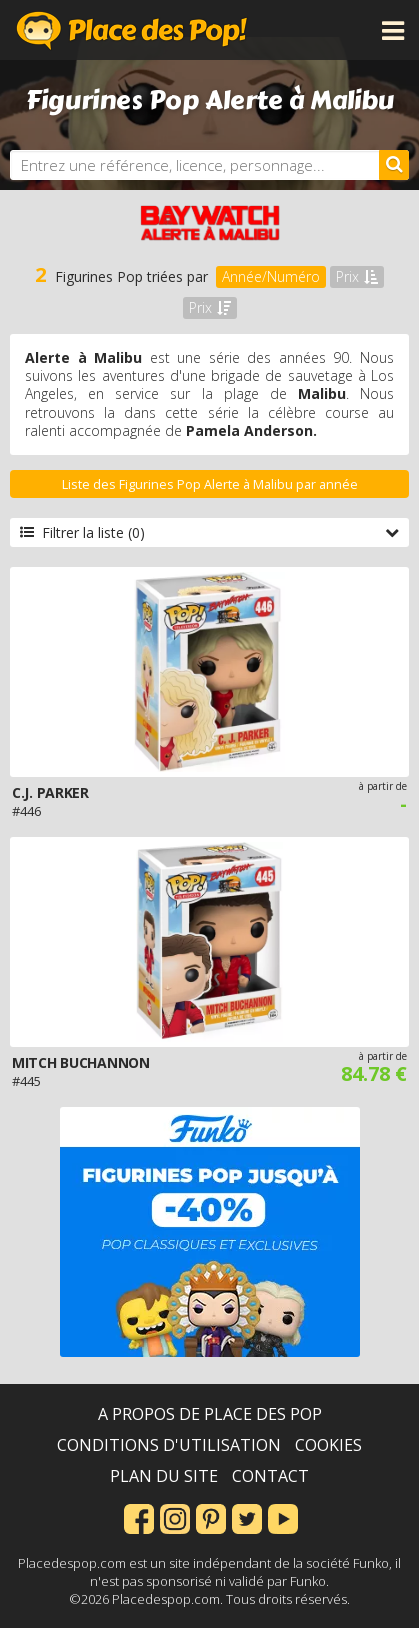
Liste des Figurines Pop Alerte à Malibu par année (210, 484)
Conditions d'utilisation (169, 1445)
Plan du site (164, 1476)
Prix (357, 276)
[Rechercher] (394, 165)
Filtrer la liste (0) (209, 532)
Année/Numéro (271, 276)
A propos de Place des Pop (210, 1414)
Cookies (328, 1445)
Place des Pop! (132, 30)
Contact (270, 1476)
